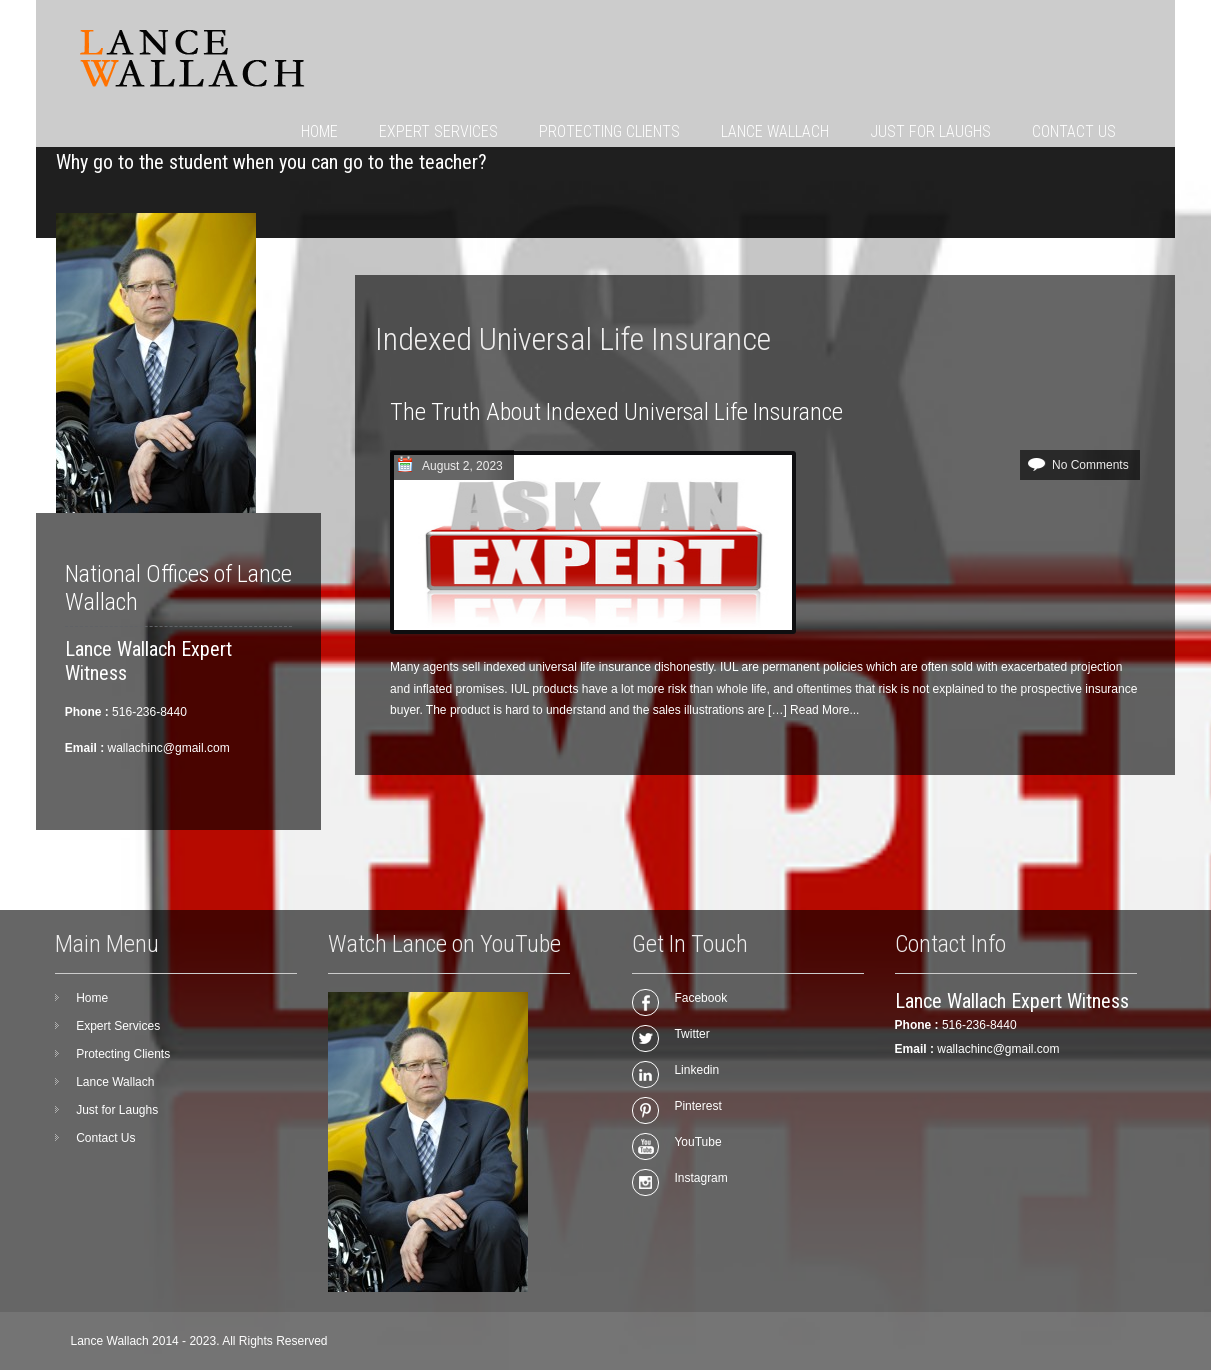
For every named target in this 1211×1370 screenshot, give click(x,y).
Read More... (824, 710)
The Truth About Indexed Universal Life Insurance (616, 412)
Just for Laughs (930, 131)
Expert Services (438, 131)
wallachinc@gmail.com (998, 1049)
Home (319, 131)
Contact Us (1074, 131)
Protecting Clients (609, 131)
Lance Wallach (775, 131)
